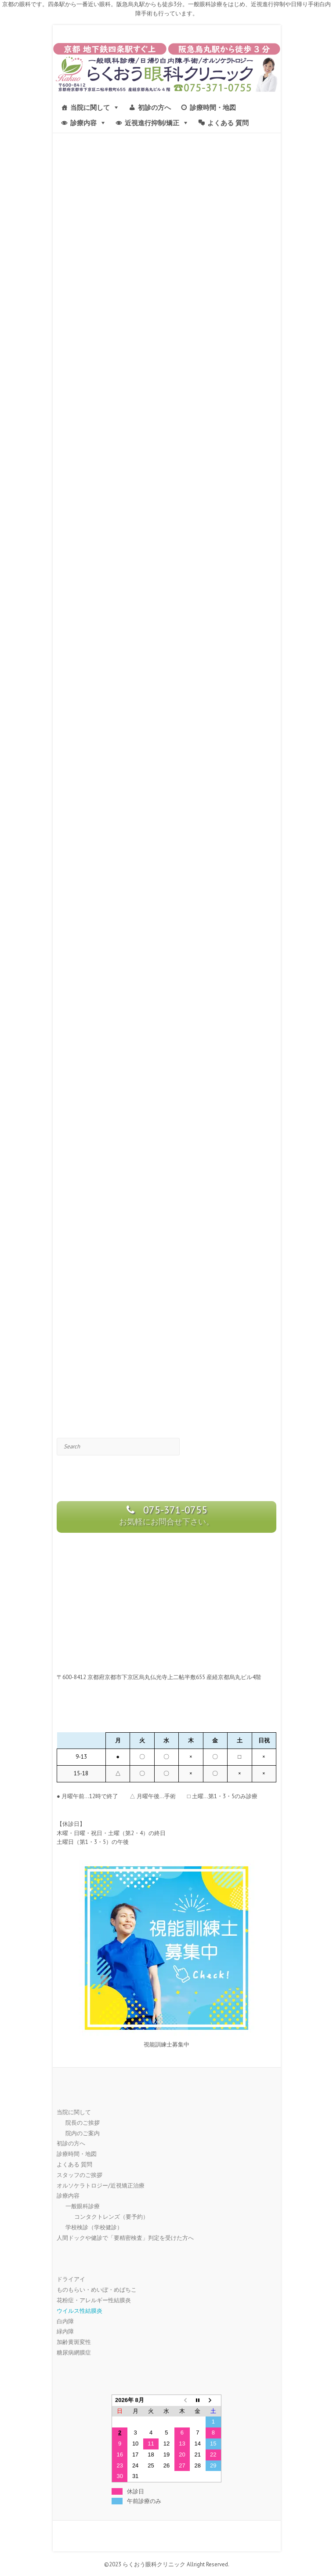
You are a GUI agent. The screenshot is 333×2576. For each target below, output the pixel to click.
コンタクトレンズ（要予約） (111, 2216)
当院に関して (90, 107)
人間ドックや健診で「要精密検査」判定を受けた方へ (125, 2238)
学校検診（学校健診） (94, 2227)
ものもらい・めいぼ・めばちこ (97, 2289)
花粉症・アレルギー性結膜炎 (94, 2300)
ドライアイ (71, 2279)
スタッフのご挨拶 (79, 2175)
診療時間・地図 (213, 107)
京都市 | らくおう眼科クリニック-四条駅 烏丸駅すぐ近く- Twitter (173, 2536)
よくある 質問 (228, 123)
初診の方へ (154, 107)
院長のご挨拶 (82, 2122)
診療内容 (83, 123)
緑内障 (65, 2331)
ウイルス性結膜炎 (79, 2311)
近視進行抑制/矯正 (152, 123)
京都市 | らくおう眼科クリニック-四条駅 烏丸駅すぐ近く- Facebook (159, 2536)
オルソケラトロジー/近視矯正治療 (101, 2185)
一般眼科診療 (82, 2206)
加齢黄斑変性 (74, 2342)
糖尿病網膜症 (74, 2352)
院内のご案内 (82, 2133)
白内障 (65, 2321)
